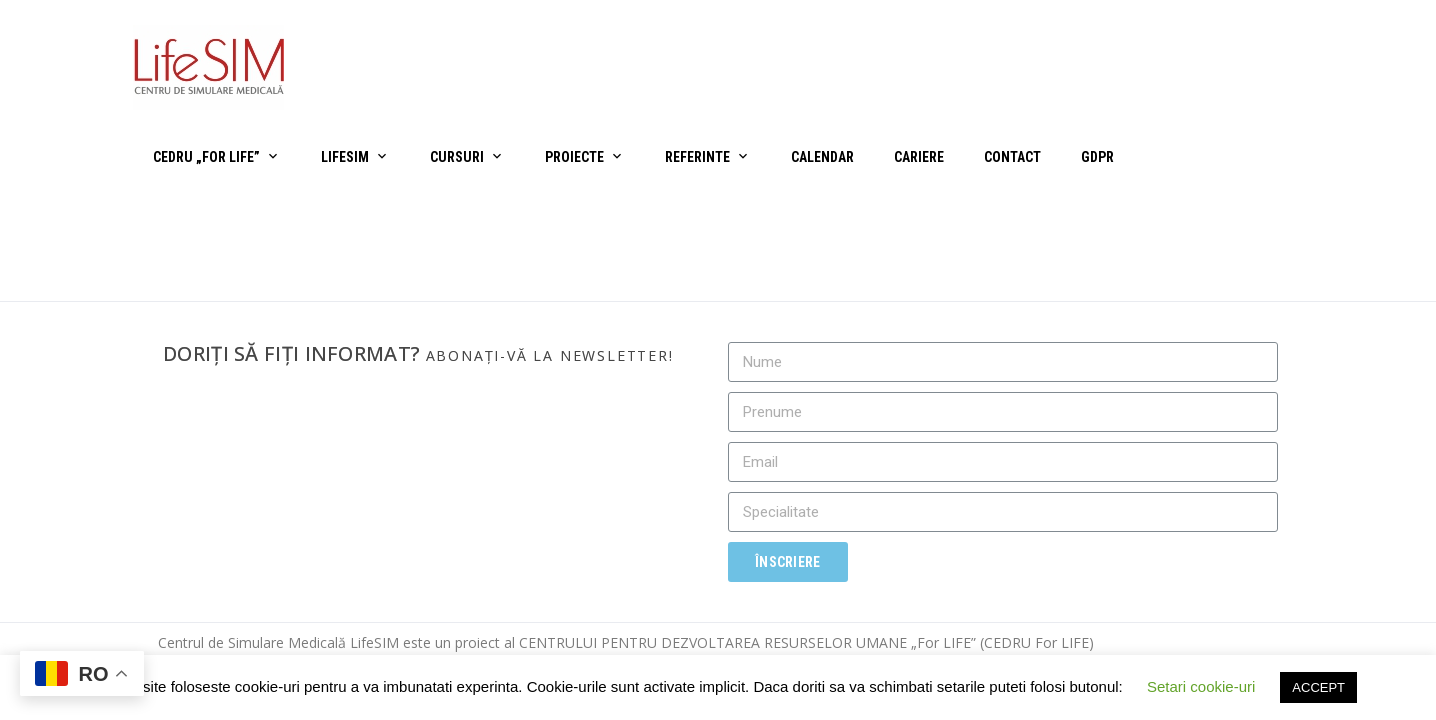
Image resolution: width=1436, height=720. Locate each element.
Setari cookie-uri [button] (1201, 686)
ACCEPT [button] (1318, 687)
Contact (1012, 157)
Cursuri (457, 157)
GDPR (1097, 157)
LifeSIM (345, 157)
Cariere (919, 157)
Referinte (697, 157)
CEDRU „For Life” (206, 157)
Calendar (822, 157)
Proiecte (574, 157)
